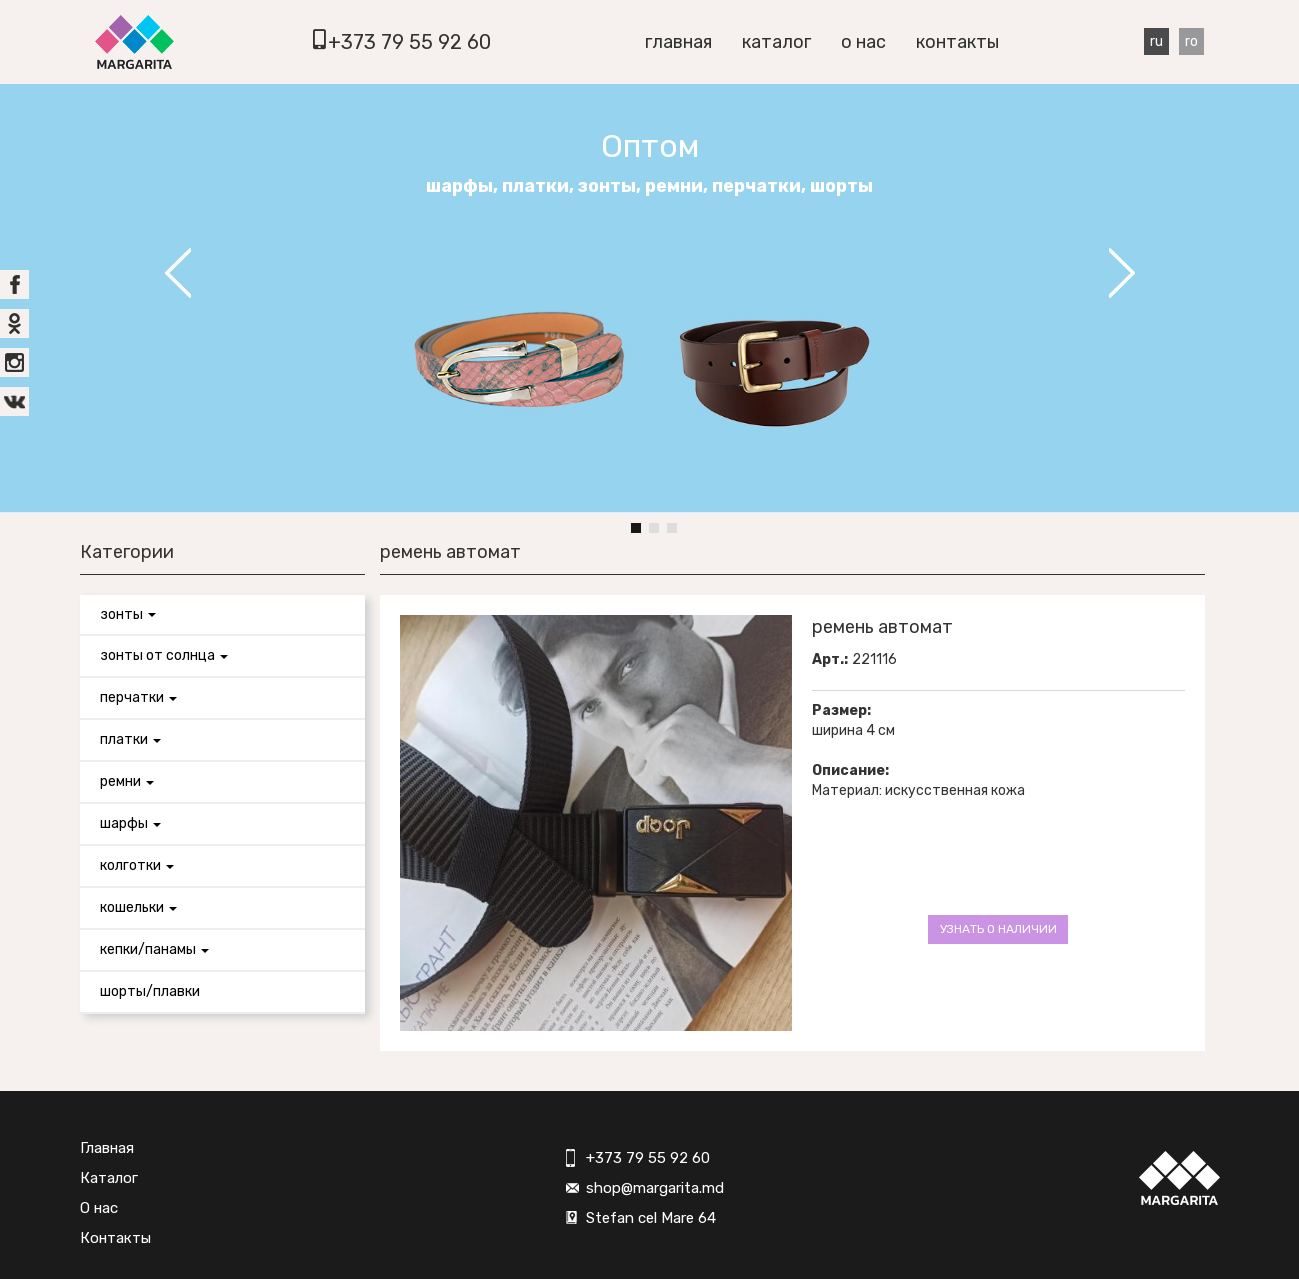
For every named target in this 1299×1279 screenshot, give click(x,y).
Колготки (137, 865)
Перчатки (138, 697)
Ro (1191, 41)
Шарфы (130, 823)
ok (14, 323)
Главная (678, 42)
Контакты (957, 42)
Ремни (127, 781)
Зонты (128, 614)
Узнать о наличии (998, 929)
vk (14, 401)
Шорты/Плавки (150, 991)
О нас (863, 42)
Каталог (776, 42)
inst (14, 362)
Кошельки (138, 907)
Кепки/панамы (154, 949)
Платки (130, 739)
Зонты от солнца (164, 655)
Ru (1156, 41)
